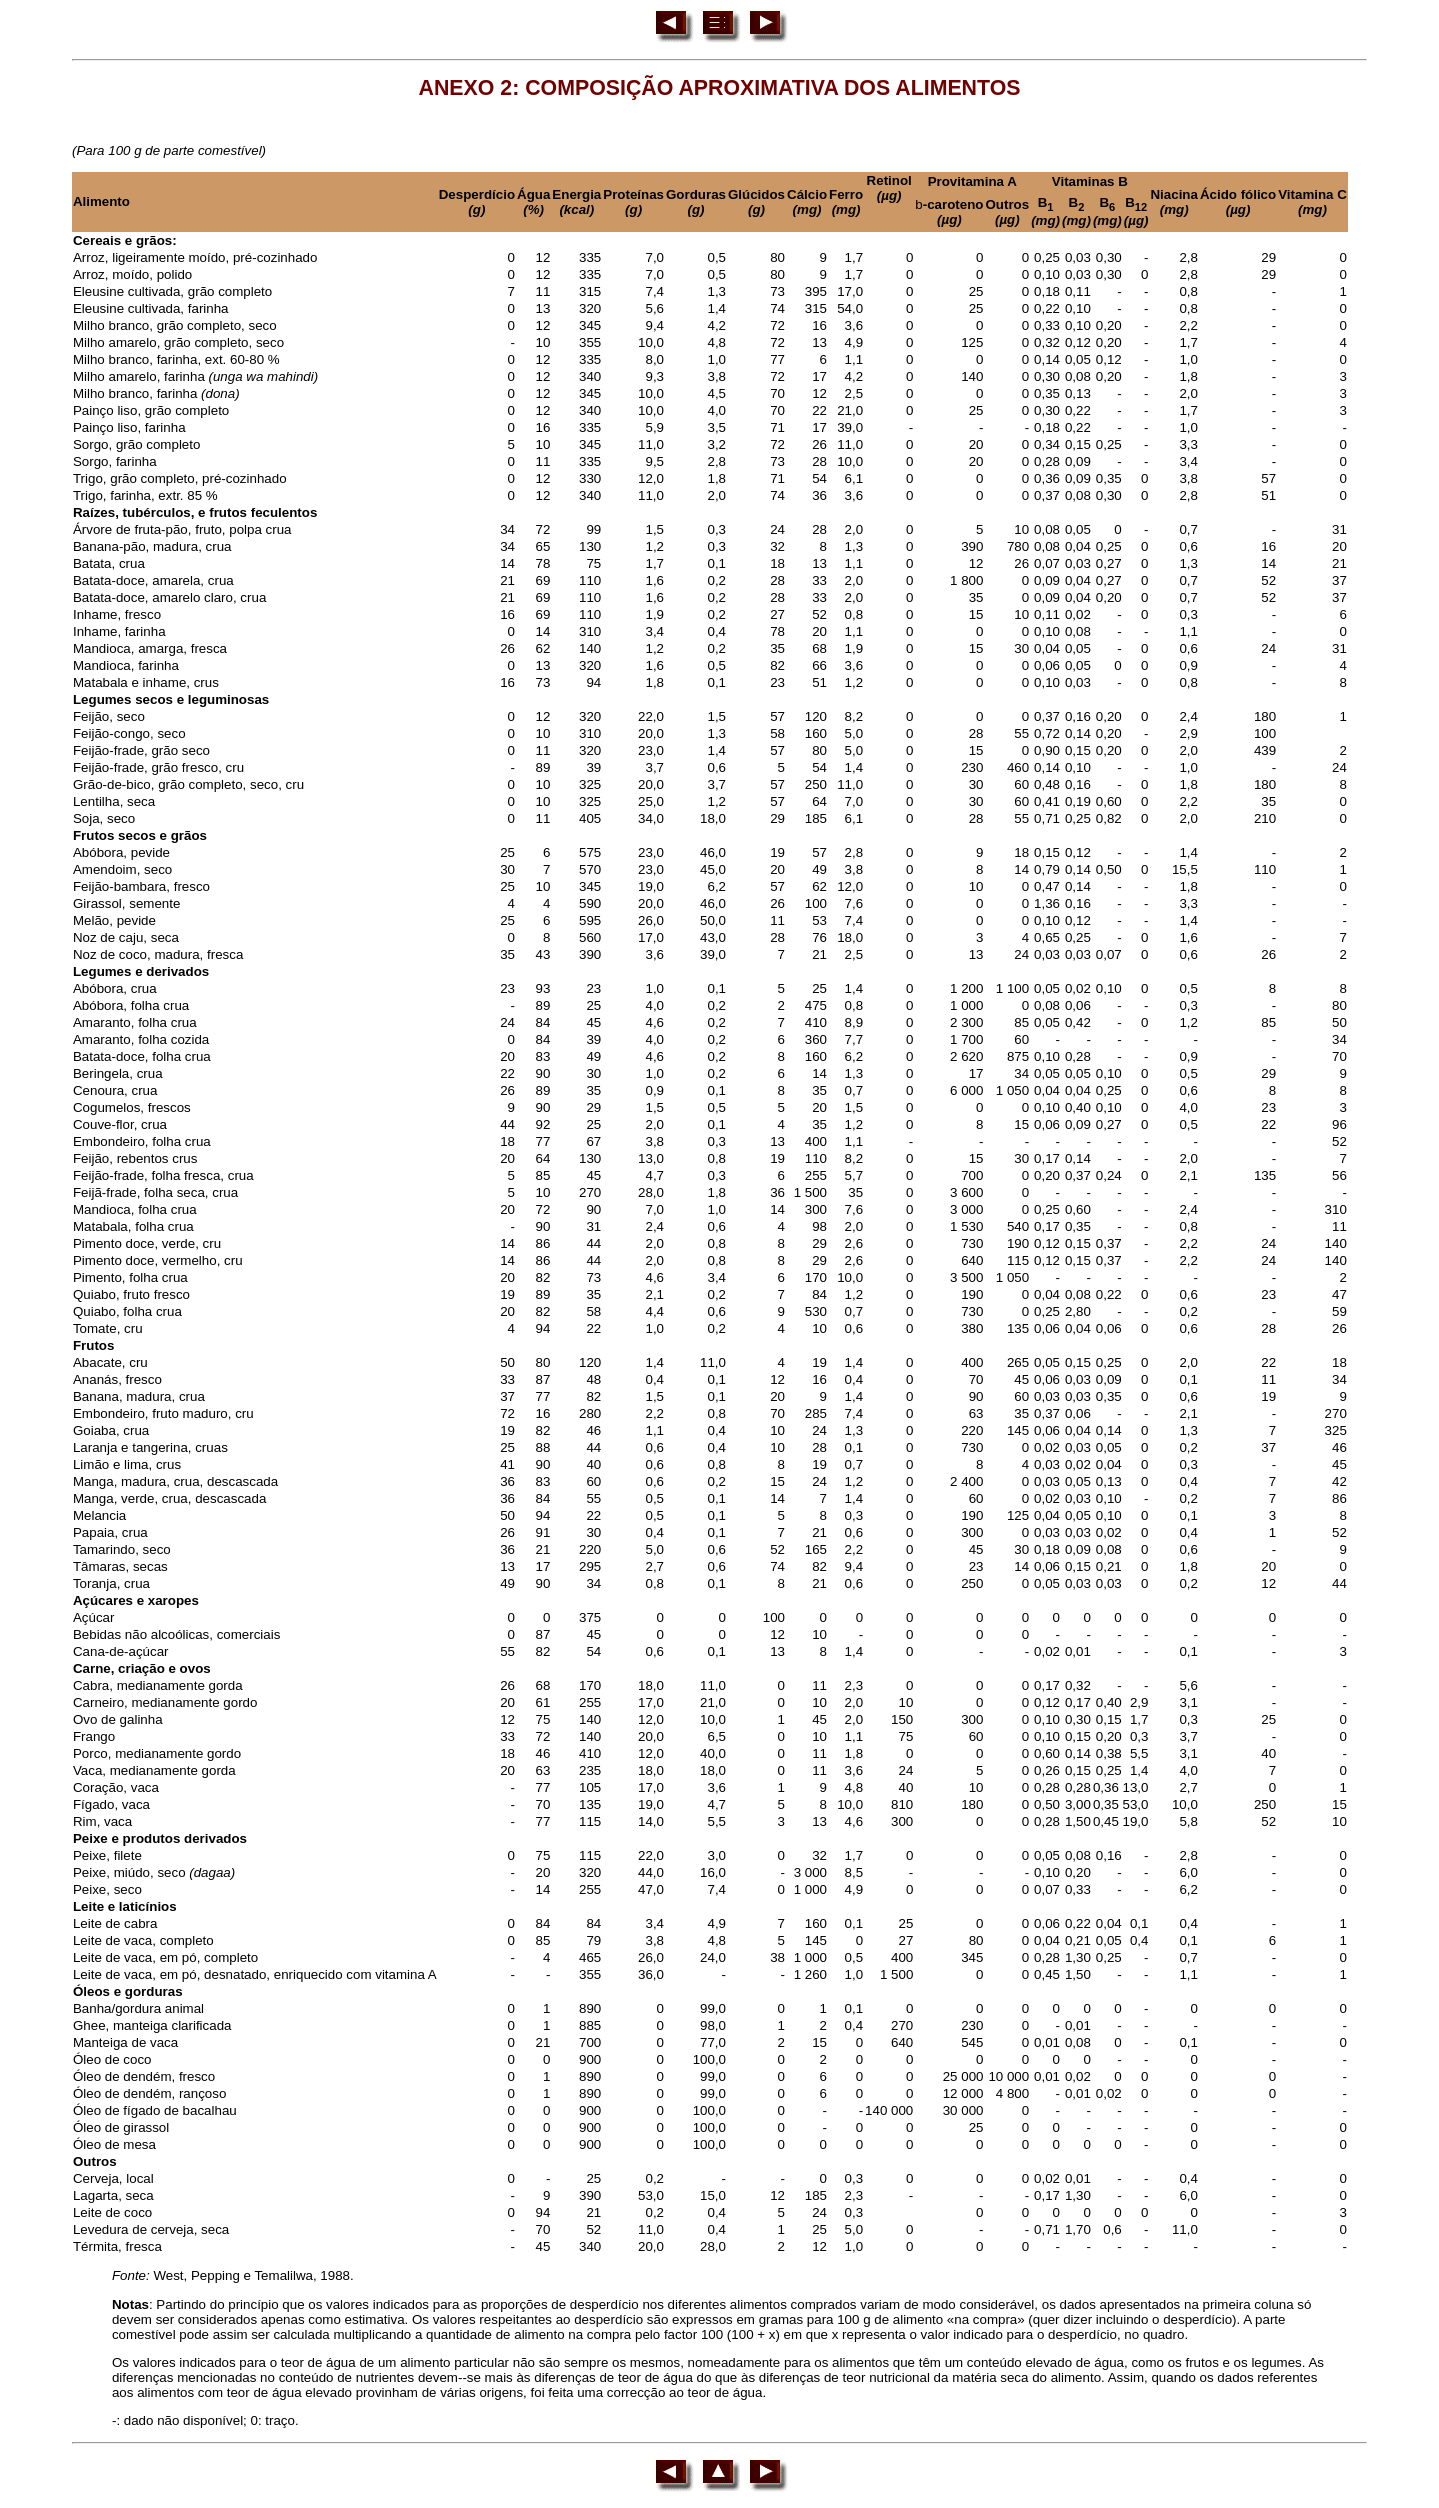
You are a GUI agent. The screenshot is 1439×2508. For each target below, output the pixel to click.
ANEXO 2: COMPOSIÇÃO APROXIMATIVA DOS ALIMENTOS (720, 88)
